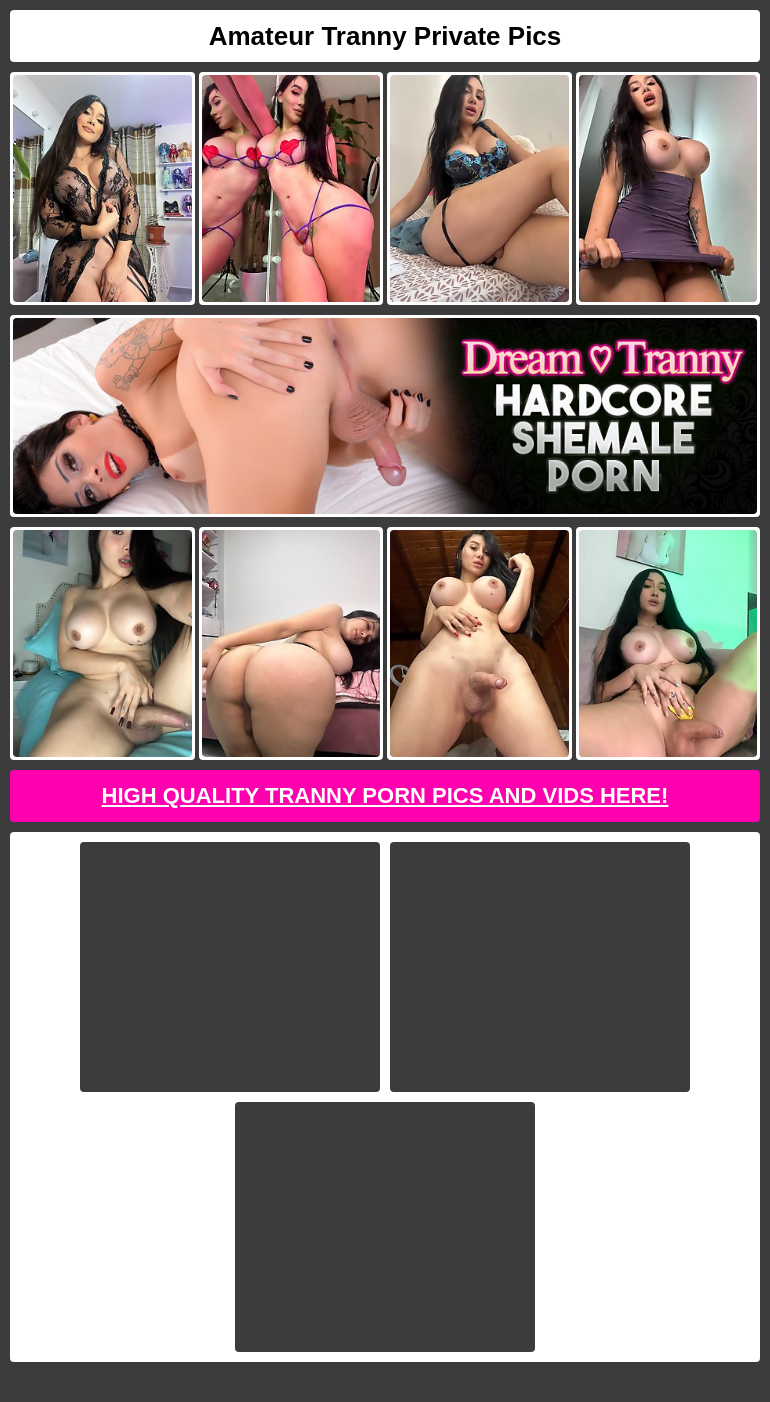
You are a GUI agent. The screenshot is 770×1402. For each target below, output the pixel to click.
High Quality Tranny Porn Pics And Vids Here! (385, 795)
